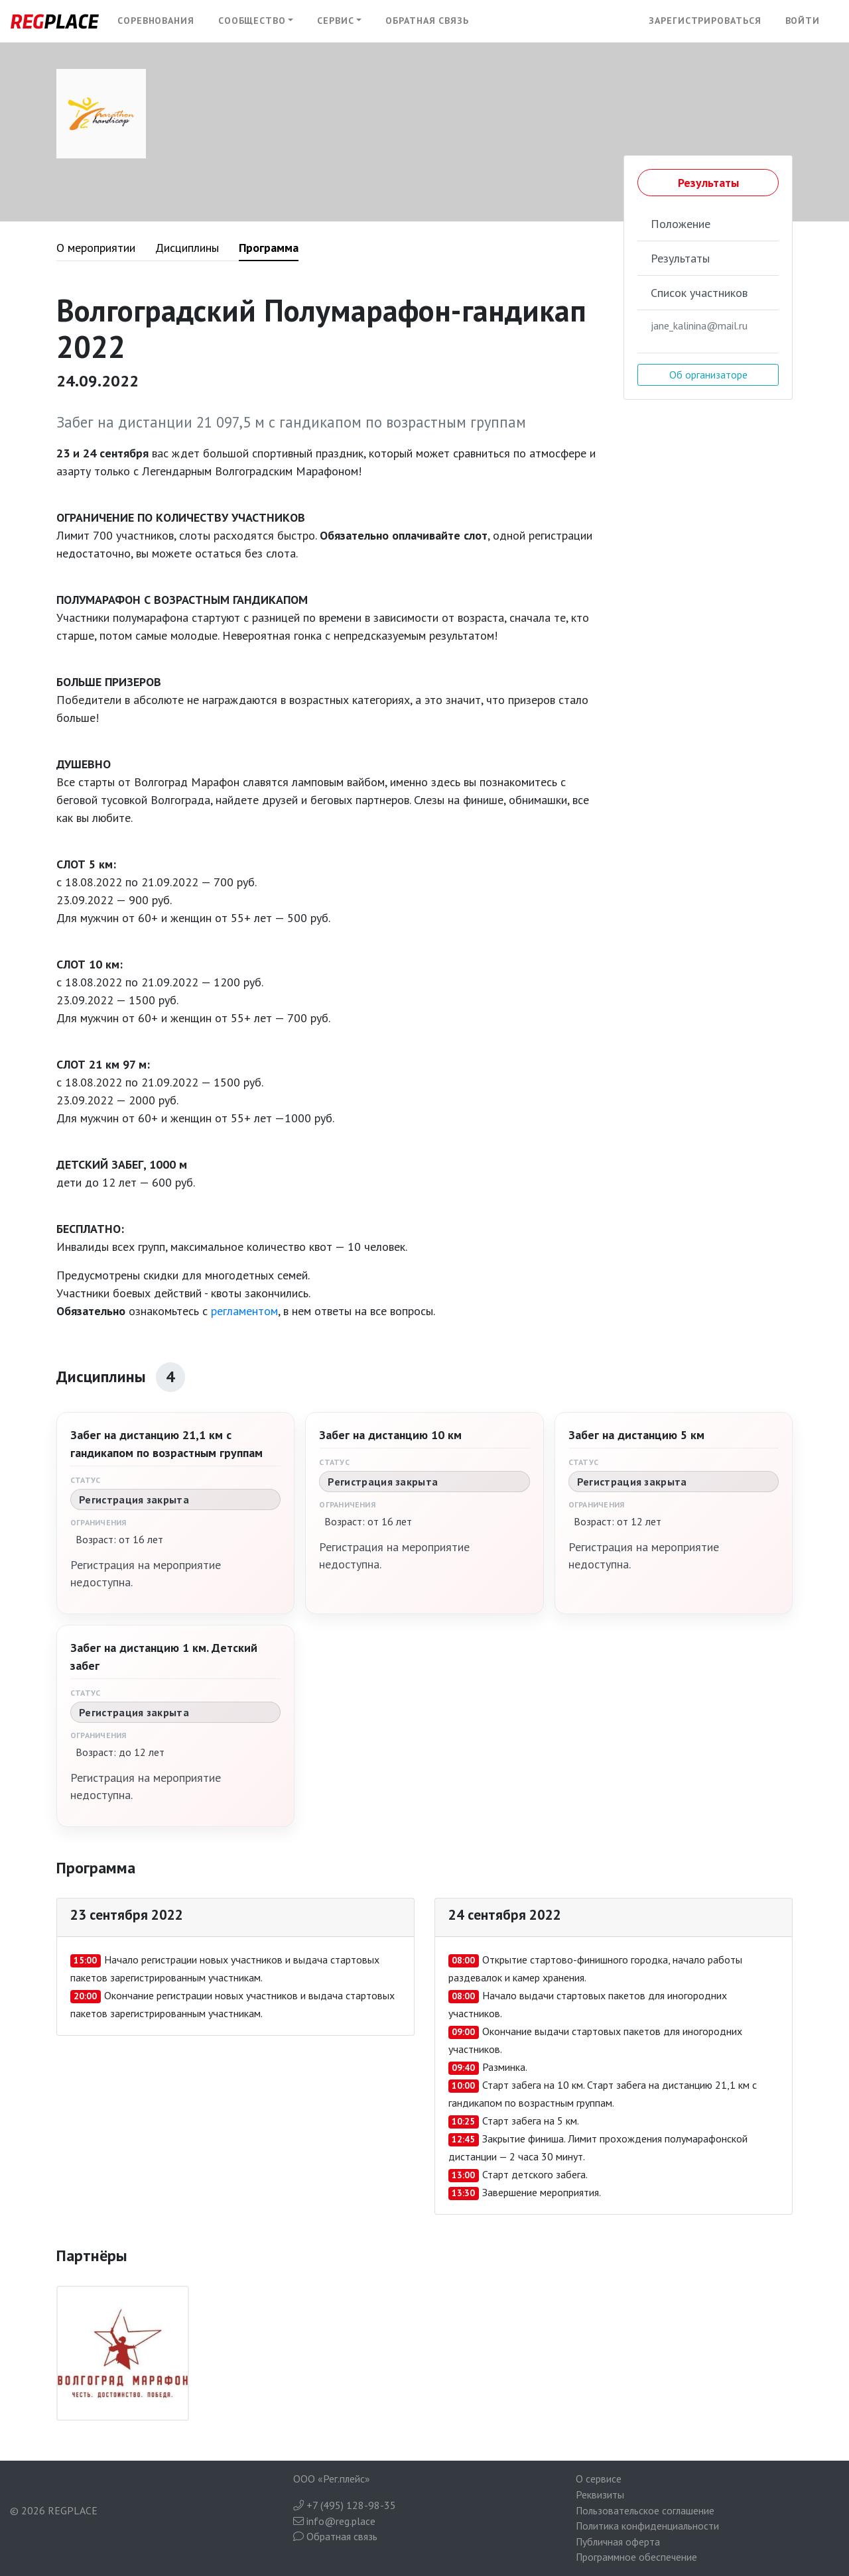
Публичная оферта (618, 2541)
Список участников (699, 292)
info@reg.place (334, 2521)
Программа (268, 247)
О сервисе (598, 2478)
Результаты (708, 182)
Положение (680, 223)
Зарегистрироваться (705, 21)
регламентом (244, 1310)
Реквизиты (600, 2494)
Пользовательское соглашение (645, 2510)
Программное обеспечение (636, 2556)
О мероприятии (95, 247)
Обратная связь (427, 21)
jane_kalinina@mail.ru (699, 325)
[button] (256, 21)
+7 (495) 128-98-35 (344, 2505)
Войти (802, 21)
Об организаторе (708, 374)
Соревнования (155, 21)
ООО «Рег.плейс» (331, 2478)
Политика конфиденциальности (647, 2525)
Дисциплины (187, 247)
